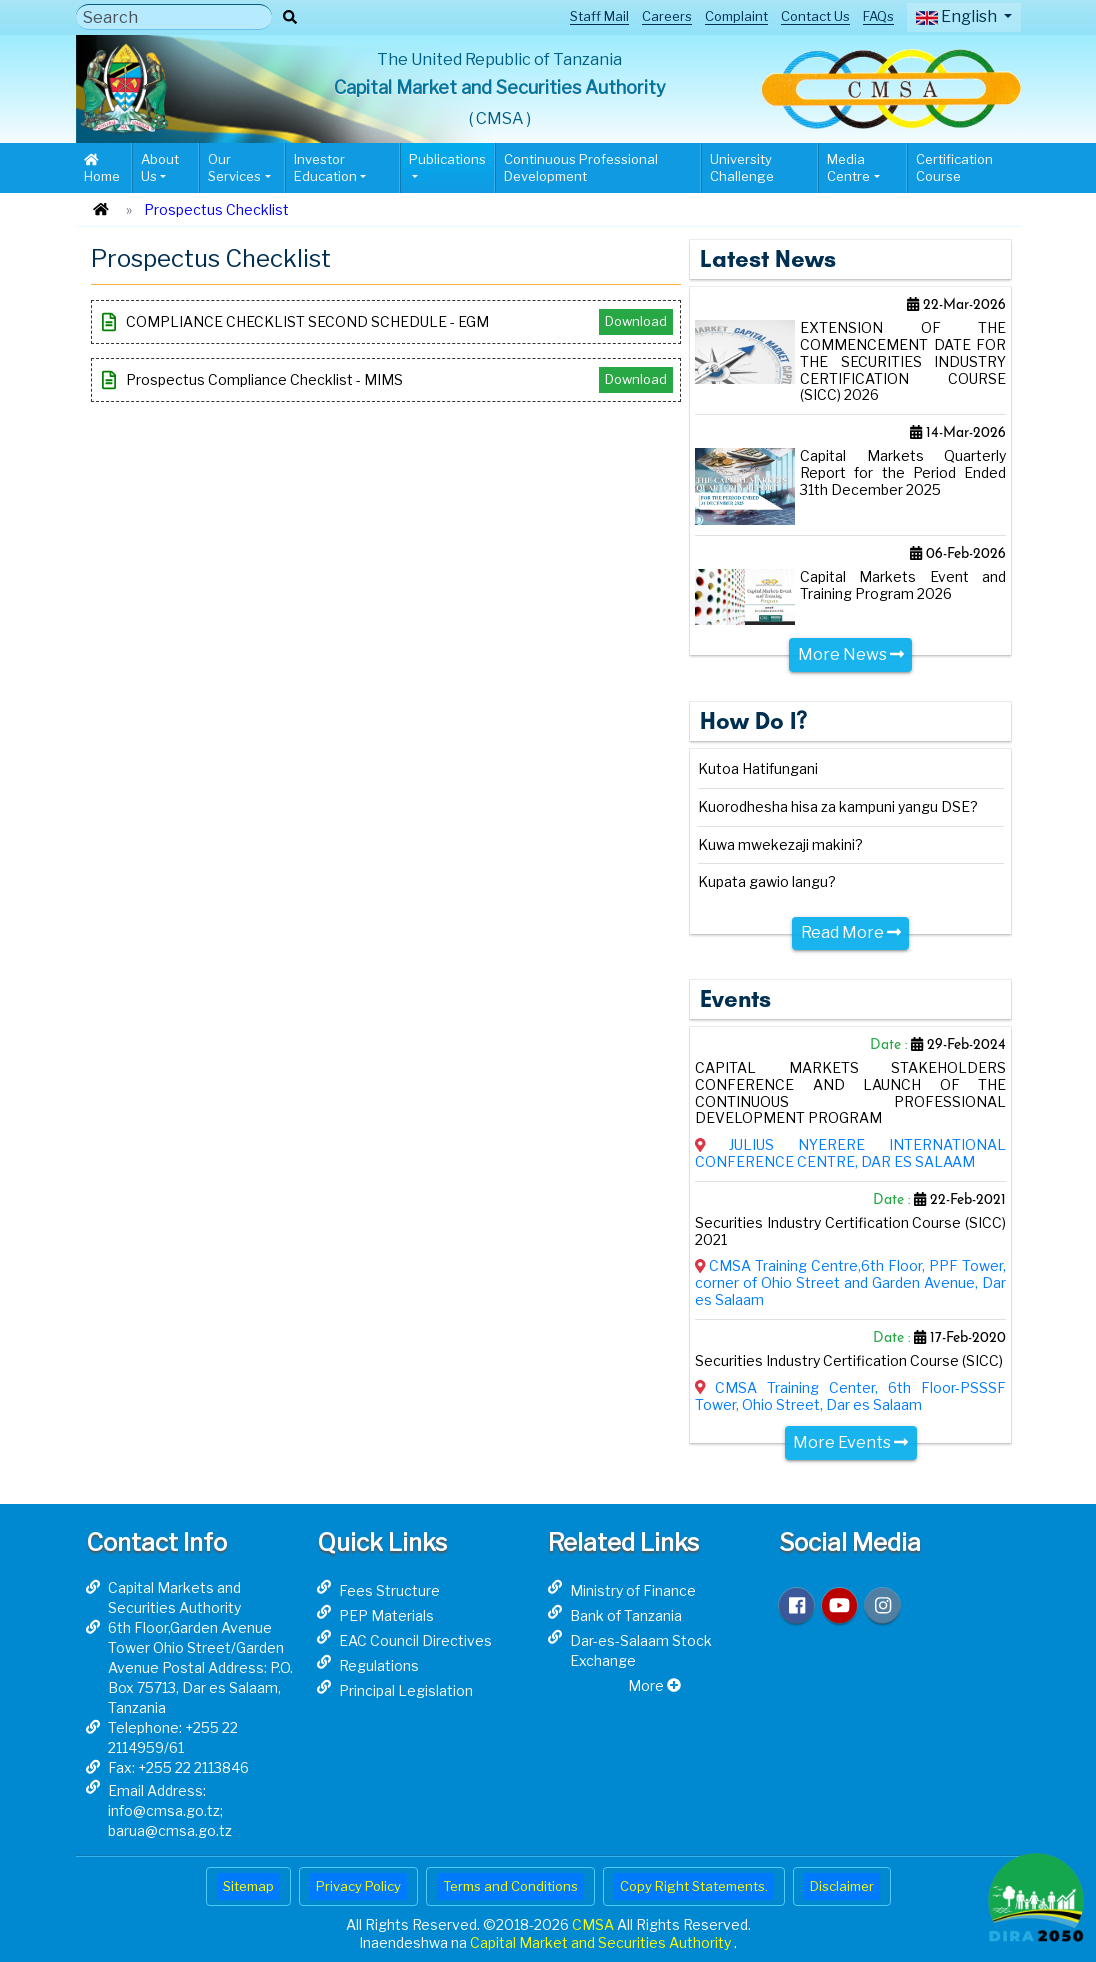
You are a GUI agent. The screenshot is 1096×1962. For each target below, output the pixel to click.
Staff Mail (599, 16)
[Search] (174, 17)
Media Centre (848, 167)
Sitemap (248, 1886)
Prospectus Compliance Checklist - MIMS (387, 380)
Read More (851, 932)
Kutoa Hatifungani (758, 769)
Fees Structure (389, 1590)
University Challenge (742, 167)
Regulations (379, 1665)
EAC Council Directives (415, 1640)
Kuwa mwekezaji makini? (780, 845)
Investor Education (325, 167)
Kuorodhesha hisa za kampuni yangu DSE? (838, 807)
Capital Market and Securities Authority (602, 1942)
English (958, 16)
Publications (447, 159)
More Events (850, 1442)
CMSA (594, 1924)
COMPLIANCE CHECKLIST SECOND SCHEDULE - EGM (387, 322)
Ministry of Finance (633, 1590)
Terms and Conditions (510, 1886)
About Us (160, 167)
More (654, 1685)
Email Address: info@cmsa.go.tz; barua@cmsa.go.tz (170, 1810)
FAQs (878, 16)
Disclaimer (842, 1886)
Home (102, 168)
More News (851, 654)
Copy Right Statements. (694, 1886)
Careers (667, 16)
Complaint (736, 16)
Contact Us (815, 16)
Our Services (234, 167)
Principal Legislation (406, 1690)
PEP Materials (386, 1615)
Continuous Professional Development (581, 167)
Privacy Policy (358, 1886)
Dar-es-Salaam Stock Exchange (641, 1650)
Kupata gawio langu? (767, 882)
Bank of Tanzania (626, 1615)
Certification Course (954, 167)
